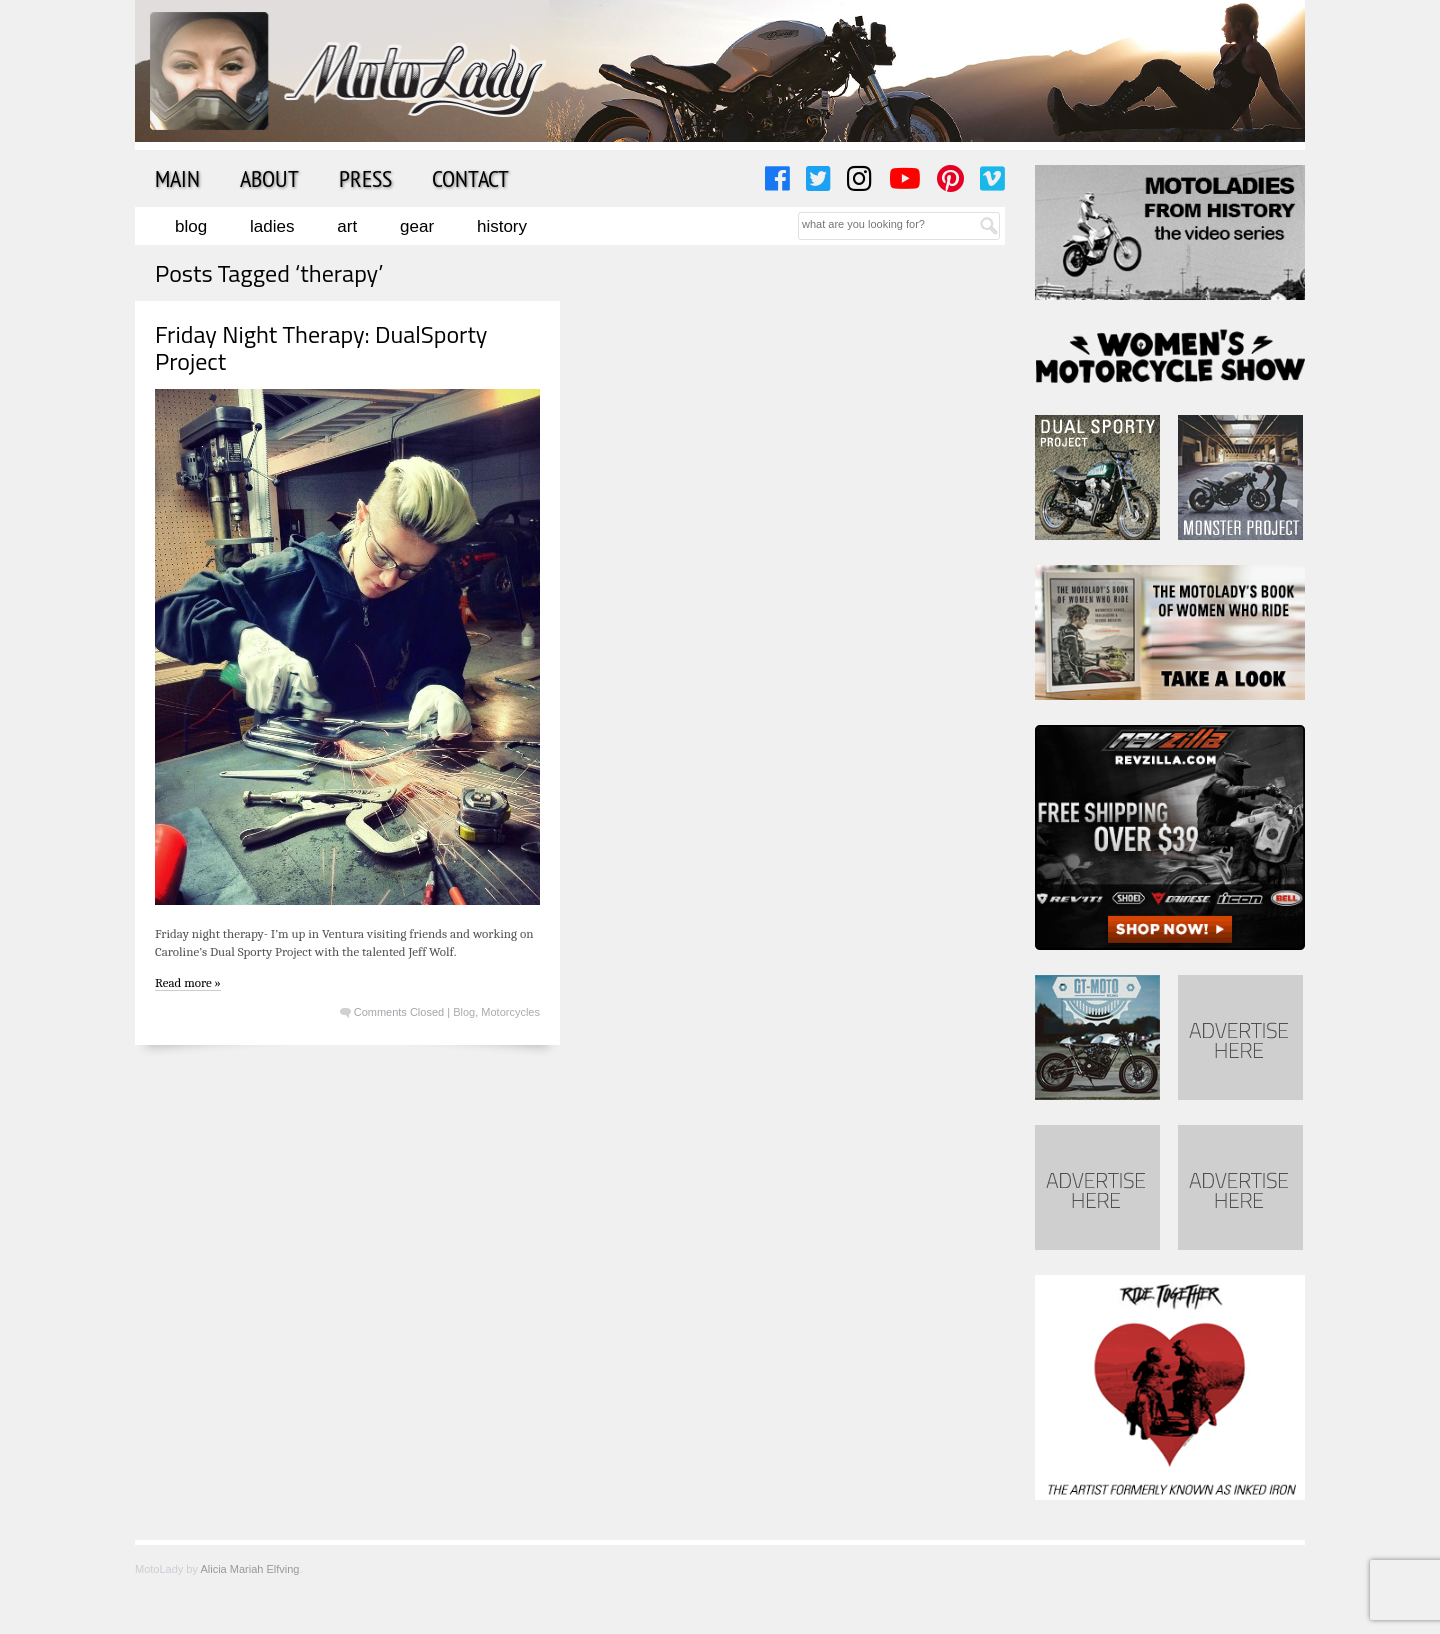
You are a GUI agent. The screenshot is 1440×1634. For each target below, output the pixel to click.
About (269, 178)
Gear (417, 226)
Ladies (272, 226)
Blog (191, 226)
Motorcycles (510, 1012)
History (502, 226)
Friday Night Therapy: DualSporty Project (321, 347)
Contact (470, 178)
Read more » (188, 982)
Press (365, 178)
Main (177, 178)
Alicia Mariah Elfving (249, 1569)
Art (347, 226)
